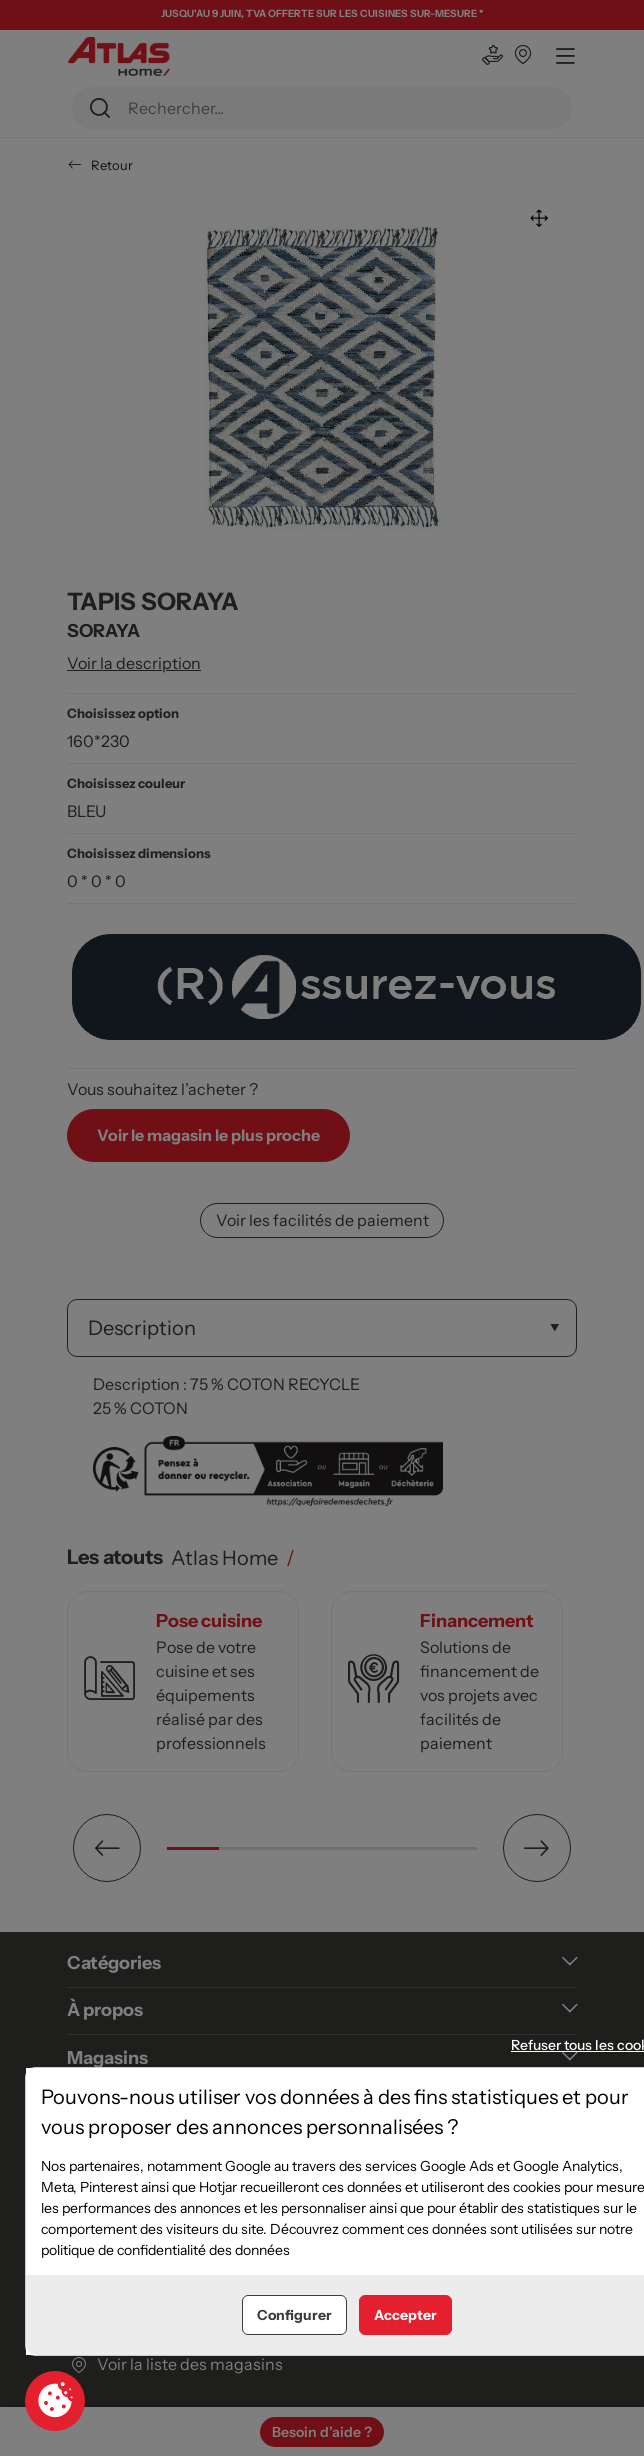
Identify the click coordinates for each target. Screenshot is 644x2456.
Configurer (294, 2315)
